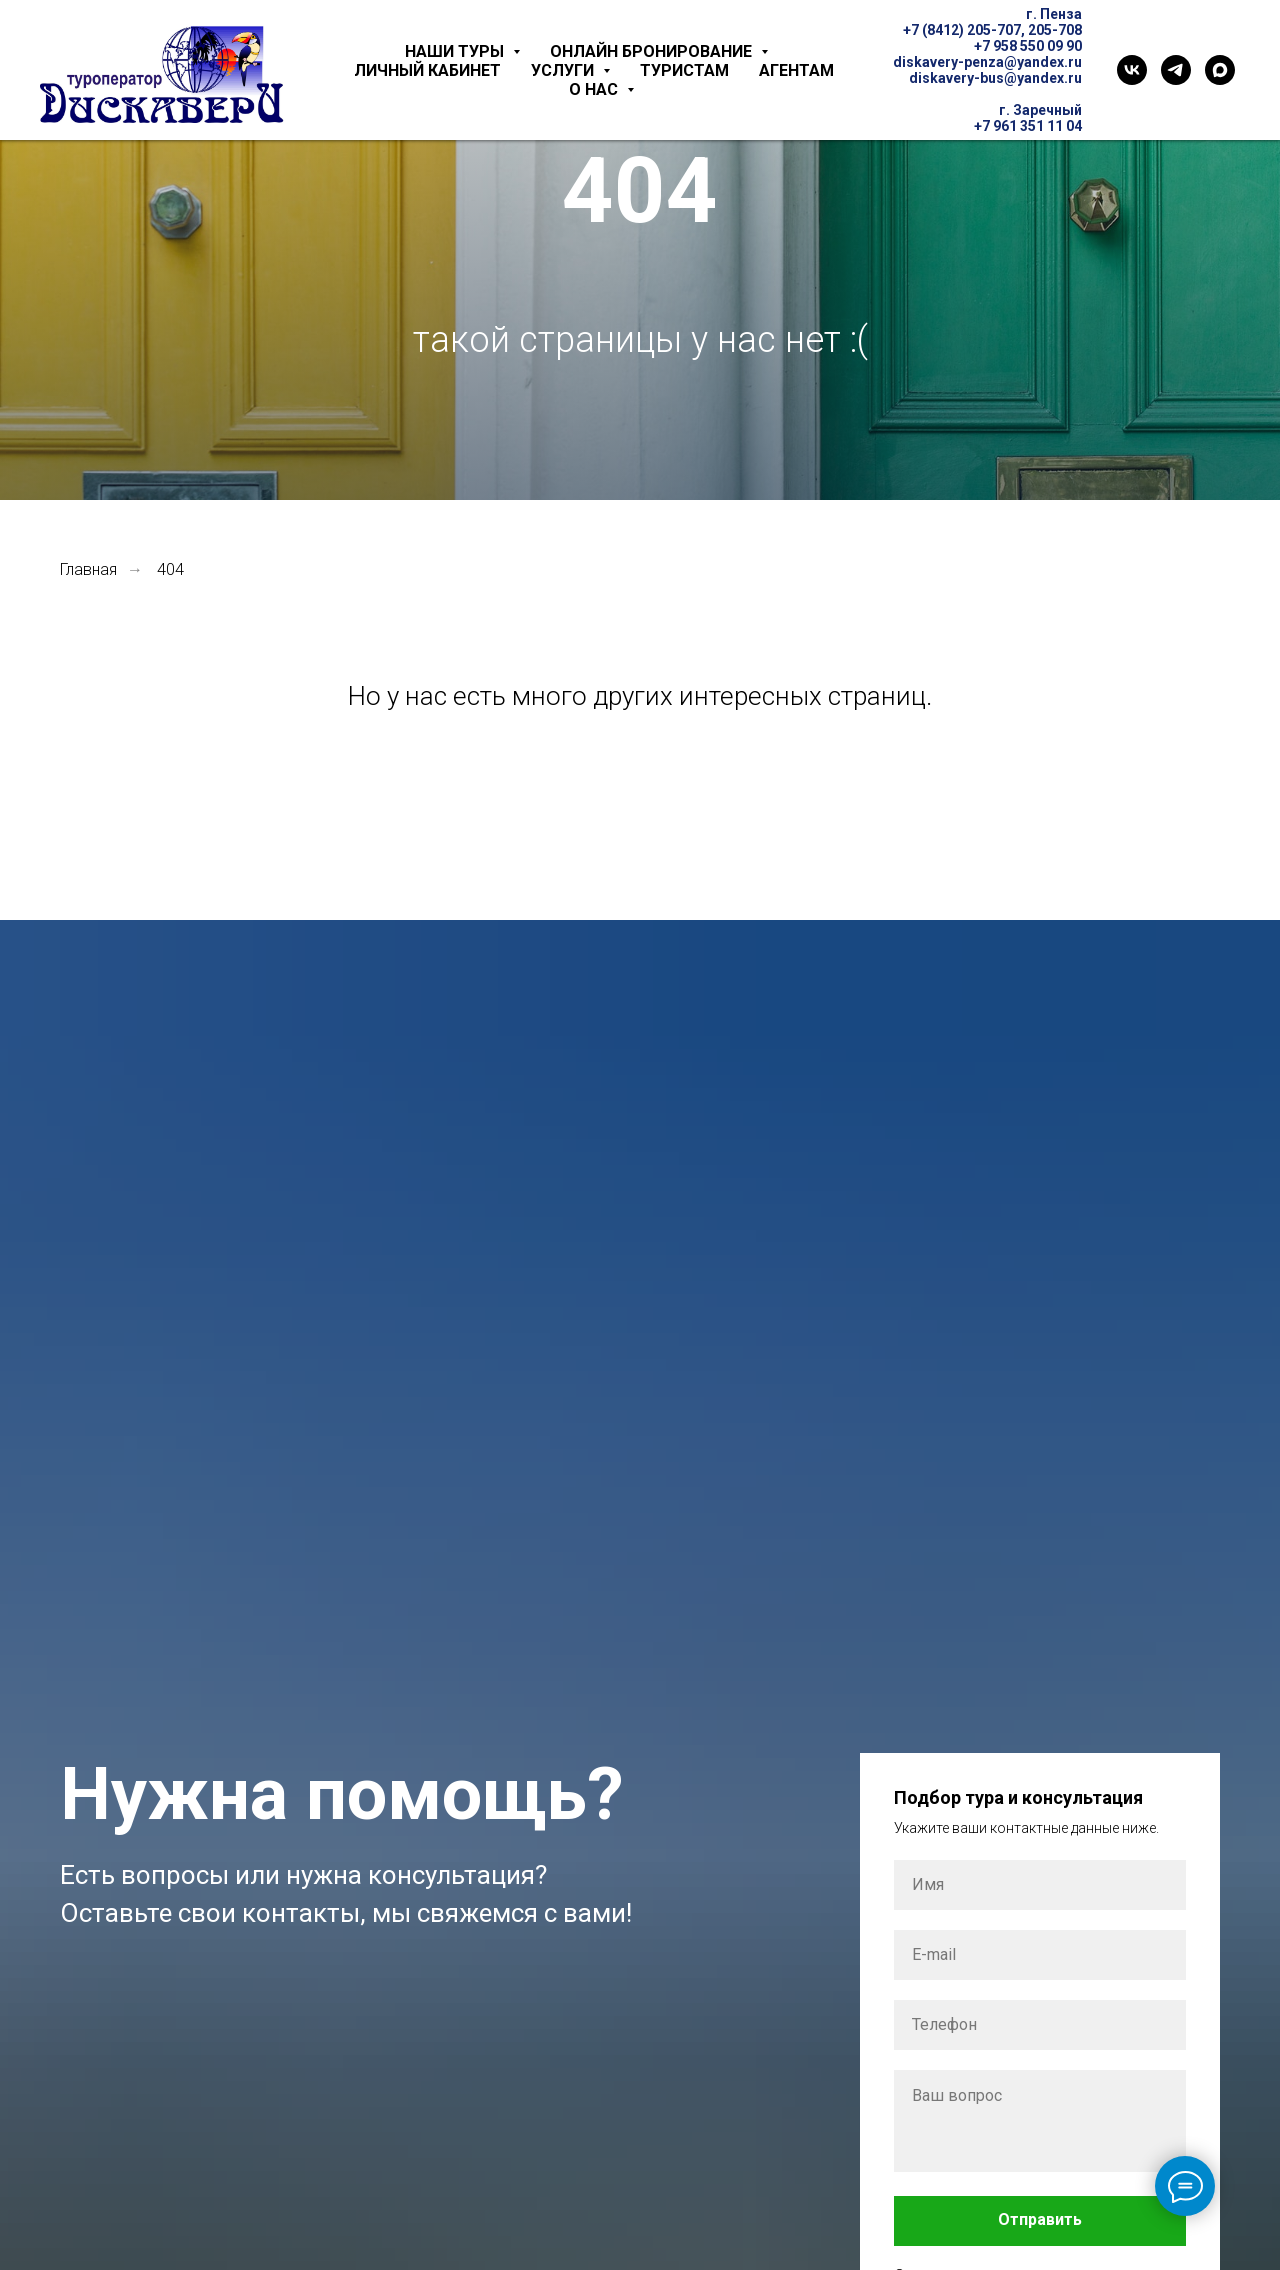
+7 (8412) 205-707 (962, 30)
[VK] (1132, 70)
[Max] (1220, 70)
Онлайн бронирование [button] (653, 51)
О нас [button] (595, 89)
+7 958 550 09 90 (1028, 46)
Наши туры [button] (456, 51)
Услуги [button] (564, 70)
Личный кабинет (427, 70)
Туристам (684, 70)
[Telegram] (1176, 70)
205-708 (1055, 30)
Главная (88, 569)
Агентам (796, 70)
